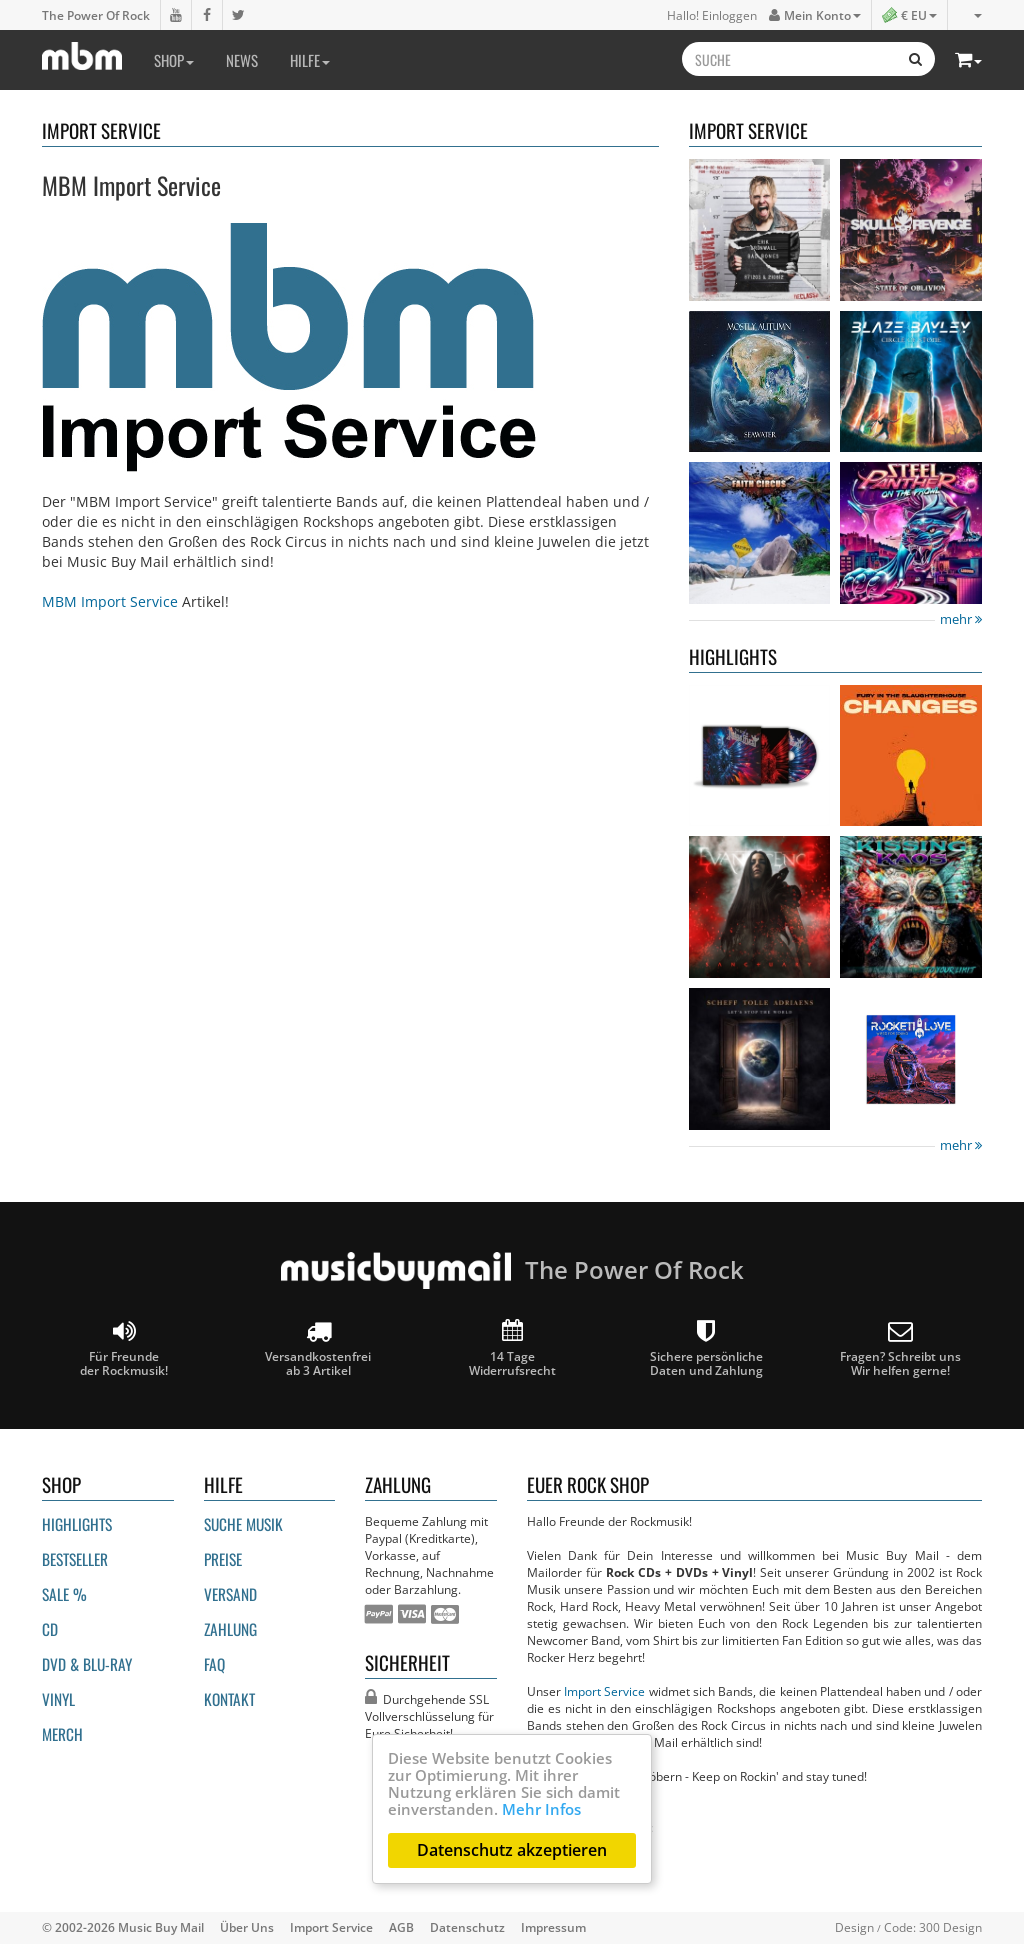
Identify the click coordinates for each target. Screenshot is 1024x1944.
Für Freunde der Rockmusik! (124, 1348)
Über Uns (247, 1927)
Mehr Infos (541, 1809)
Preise (223, 1559)
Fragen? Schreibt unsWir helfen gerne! (900, 1348)
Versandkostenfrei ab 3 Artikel (318, 1348)
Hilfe (310, 60)
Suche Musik (243, 1524)
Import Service (604, 1691)
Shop (174, 60)
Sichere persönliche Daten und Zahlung (706, 1348)
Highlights (77, 1524)
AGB (401, 1927)
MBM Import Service (110, 601)
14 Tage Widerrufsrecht (512, 1348)
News (242, 60)
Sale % (64, 1594)
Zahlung (230, 1629)
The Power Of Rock (96, 15)
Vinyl (58, 1699)
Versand (230, 1594)
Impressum (553, 1927)
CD (50, 1629)
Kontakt (229, 1699)
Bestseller (75, 1559)
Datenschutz (467, 1927)
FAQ (214, 1664)
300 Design (950, 1927)
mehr (961, 619)
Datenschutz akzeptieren (512, 1850)
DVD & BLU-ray (87, 1664)
